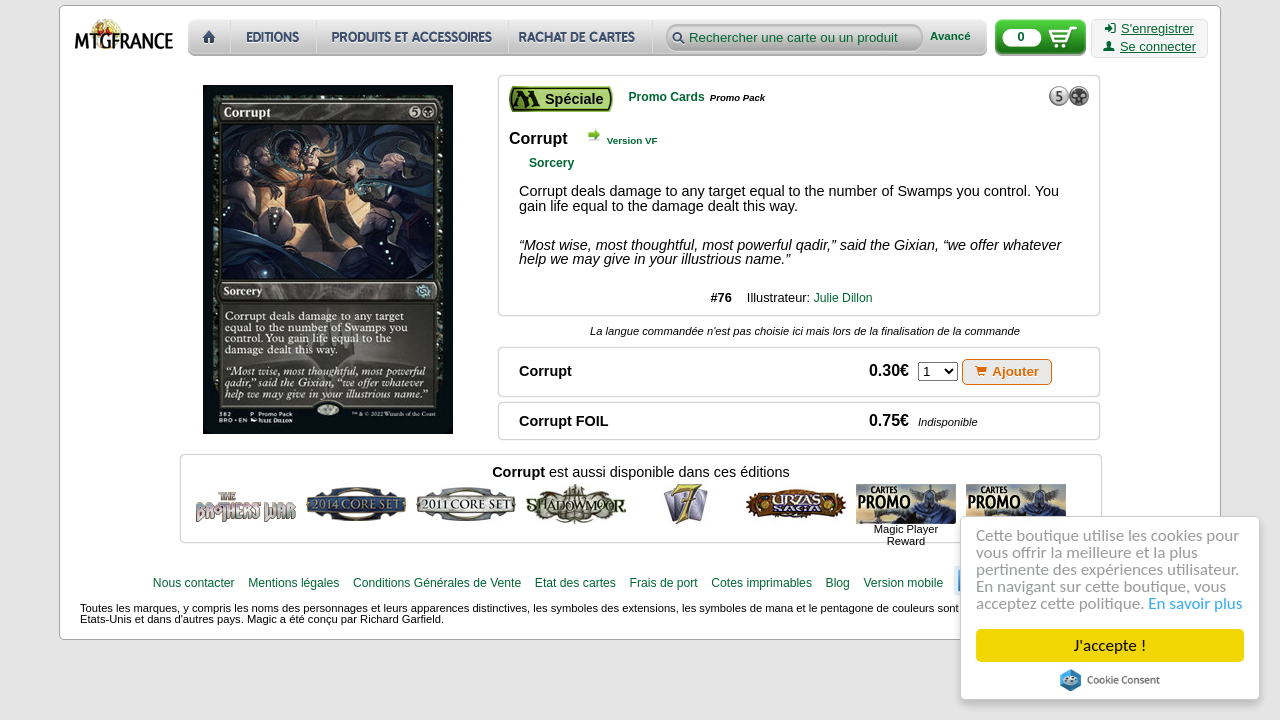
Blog (838, 583)
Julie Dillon (843, 298)
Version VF (632, 140)
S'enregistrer (1149, 29)
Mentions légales (293, 583)
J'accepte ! (1110, 645)
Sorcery (551, 163)
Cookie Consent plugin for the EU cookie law (1110, 680)
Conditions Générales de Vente (437, 583)
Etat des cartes (575, 583)
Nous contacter (194, 583)
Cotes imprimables (761, 583)
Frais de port (663, 583)
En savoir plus (1196, 603)
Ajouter (1007, 371)
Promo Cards (666, 97)
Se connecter (1149, 47)
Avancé (950, 36)
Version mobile (903, 583)
